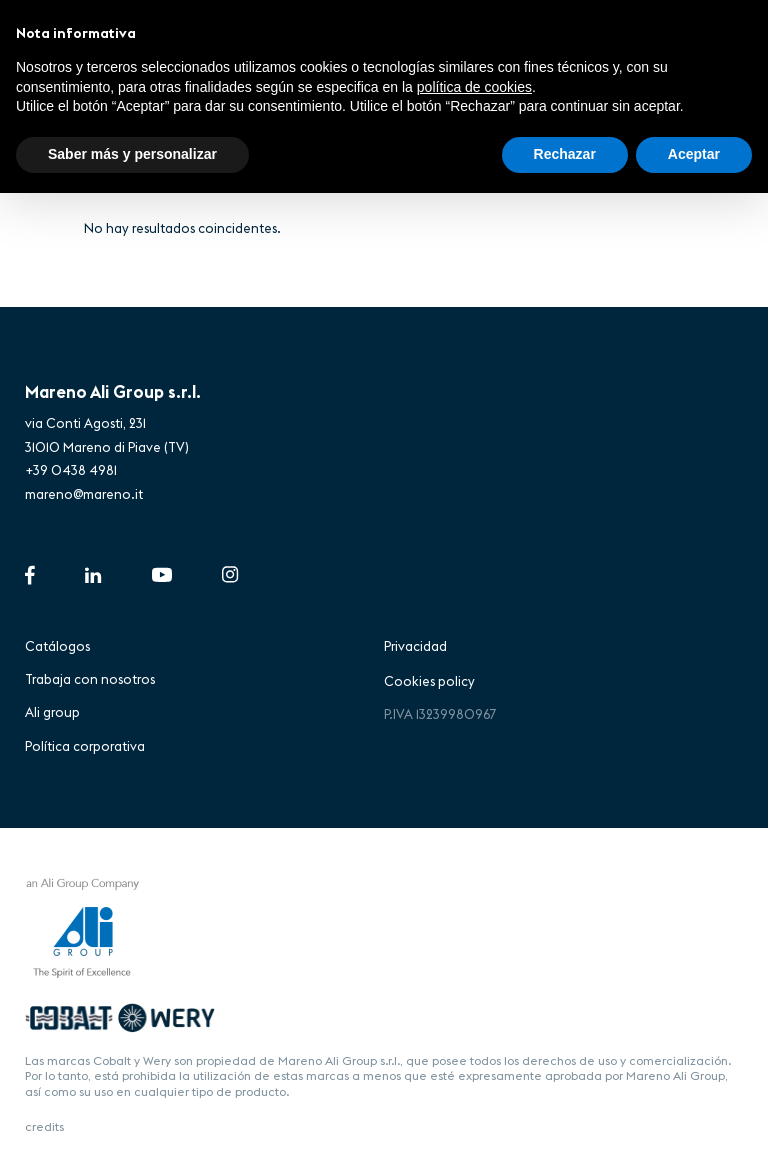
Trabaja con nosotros (90, 679)
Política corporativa (85, 746)
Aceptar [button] (694, 154)
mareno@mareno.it (84, 494)
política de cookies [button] (474, 87)
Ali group (52, 712)
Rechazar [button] (565, 154)
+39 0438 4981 (71, 470)
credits (44, 1126)
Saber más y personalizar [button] (132, 154)
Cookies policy (429, 681)
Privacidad (415, 646)
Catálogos (57, 646)
